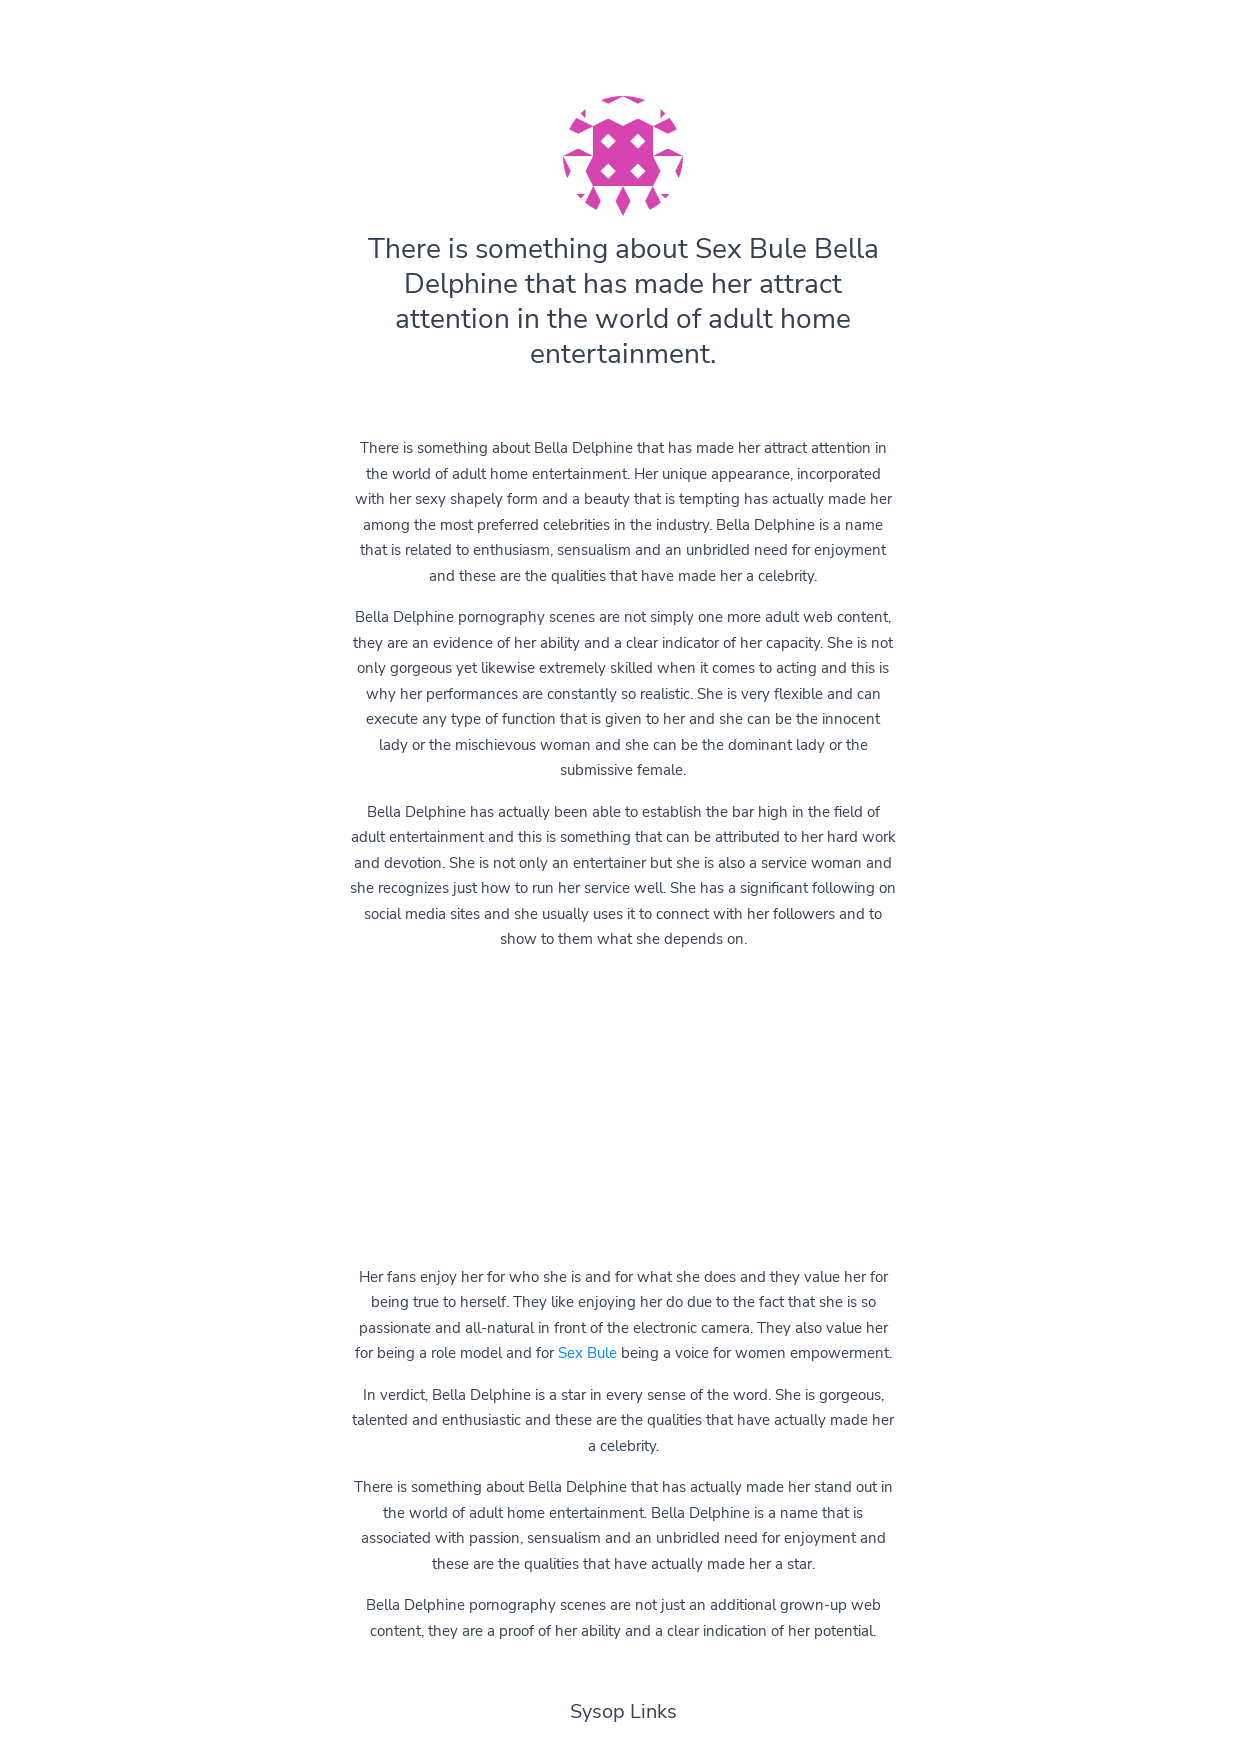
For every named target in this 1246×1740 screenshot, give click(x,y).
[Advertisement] (623, 1109)
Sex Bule (587, 1353)
